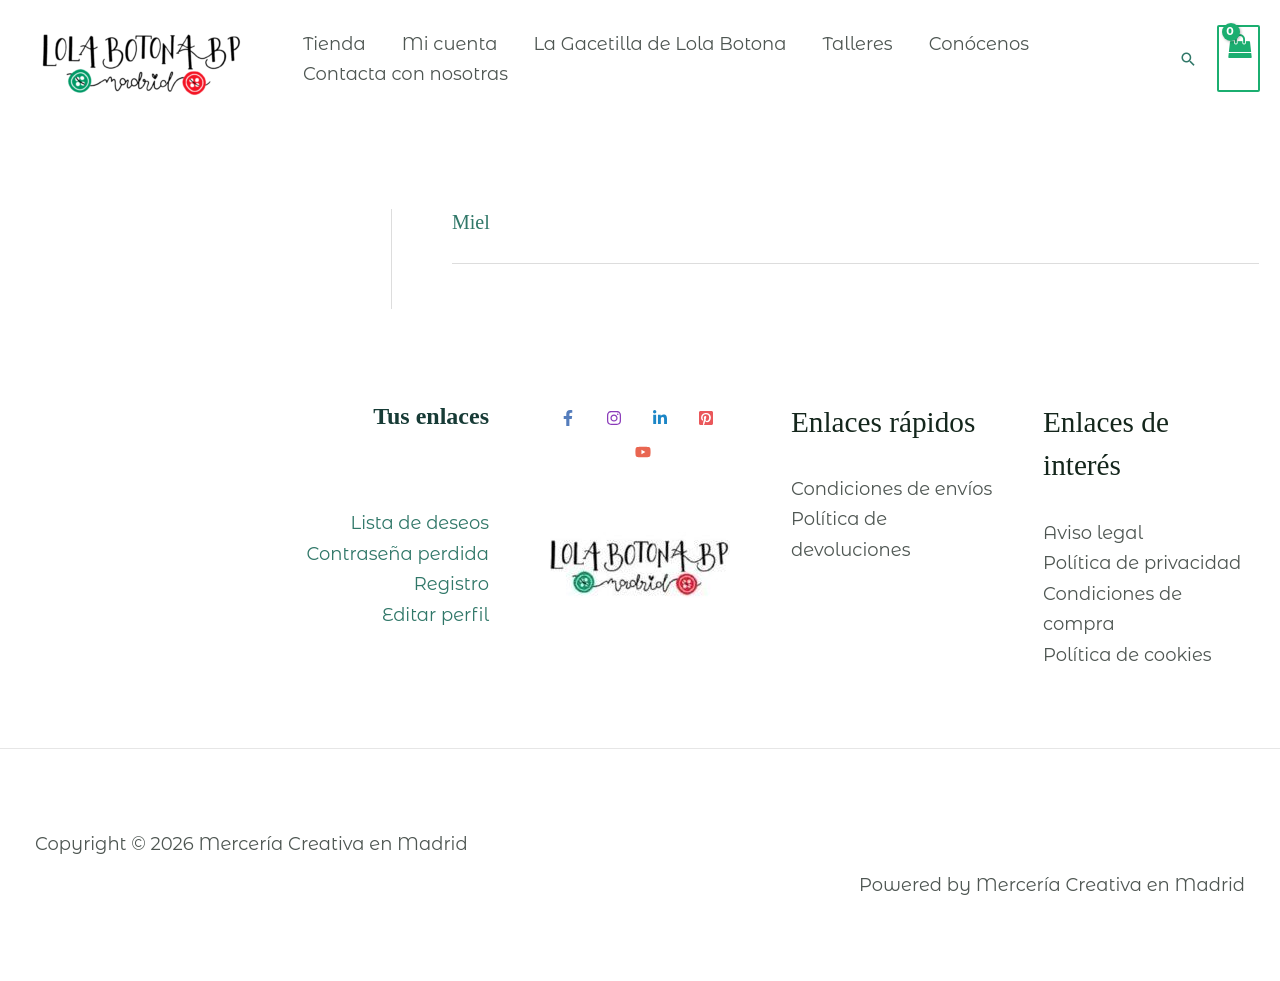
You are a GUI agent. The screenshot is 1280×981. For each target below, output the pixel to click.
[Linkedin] (660, 418)
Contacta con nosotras (405, 74)
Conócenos (979, 44)
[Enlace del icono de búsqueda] (1188, 59)
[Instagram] (614, 418)
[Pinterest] (706, 418)
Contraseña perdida (397, 554)
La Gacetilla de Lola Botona (659, 44)
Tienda (334, 44)
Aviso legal (1093, 533)
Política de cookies (1127, 655)
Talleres (858, 44)
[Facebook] (568, 418)
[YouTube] (643, 452)
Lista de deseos (420, 523)
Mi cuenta (450, 44)
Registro (451, 584)
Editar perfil (435, 615)
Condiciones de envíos (891, 489)
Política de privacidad (1142, 563)
